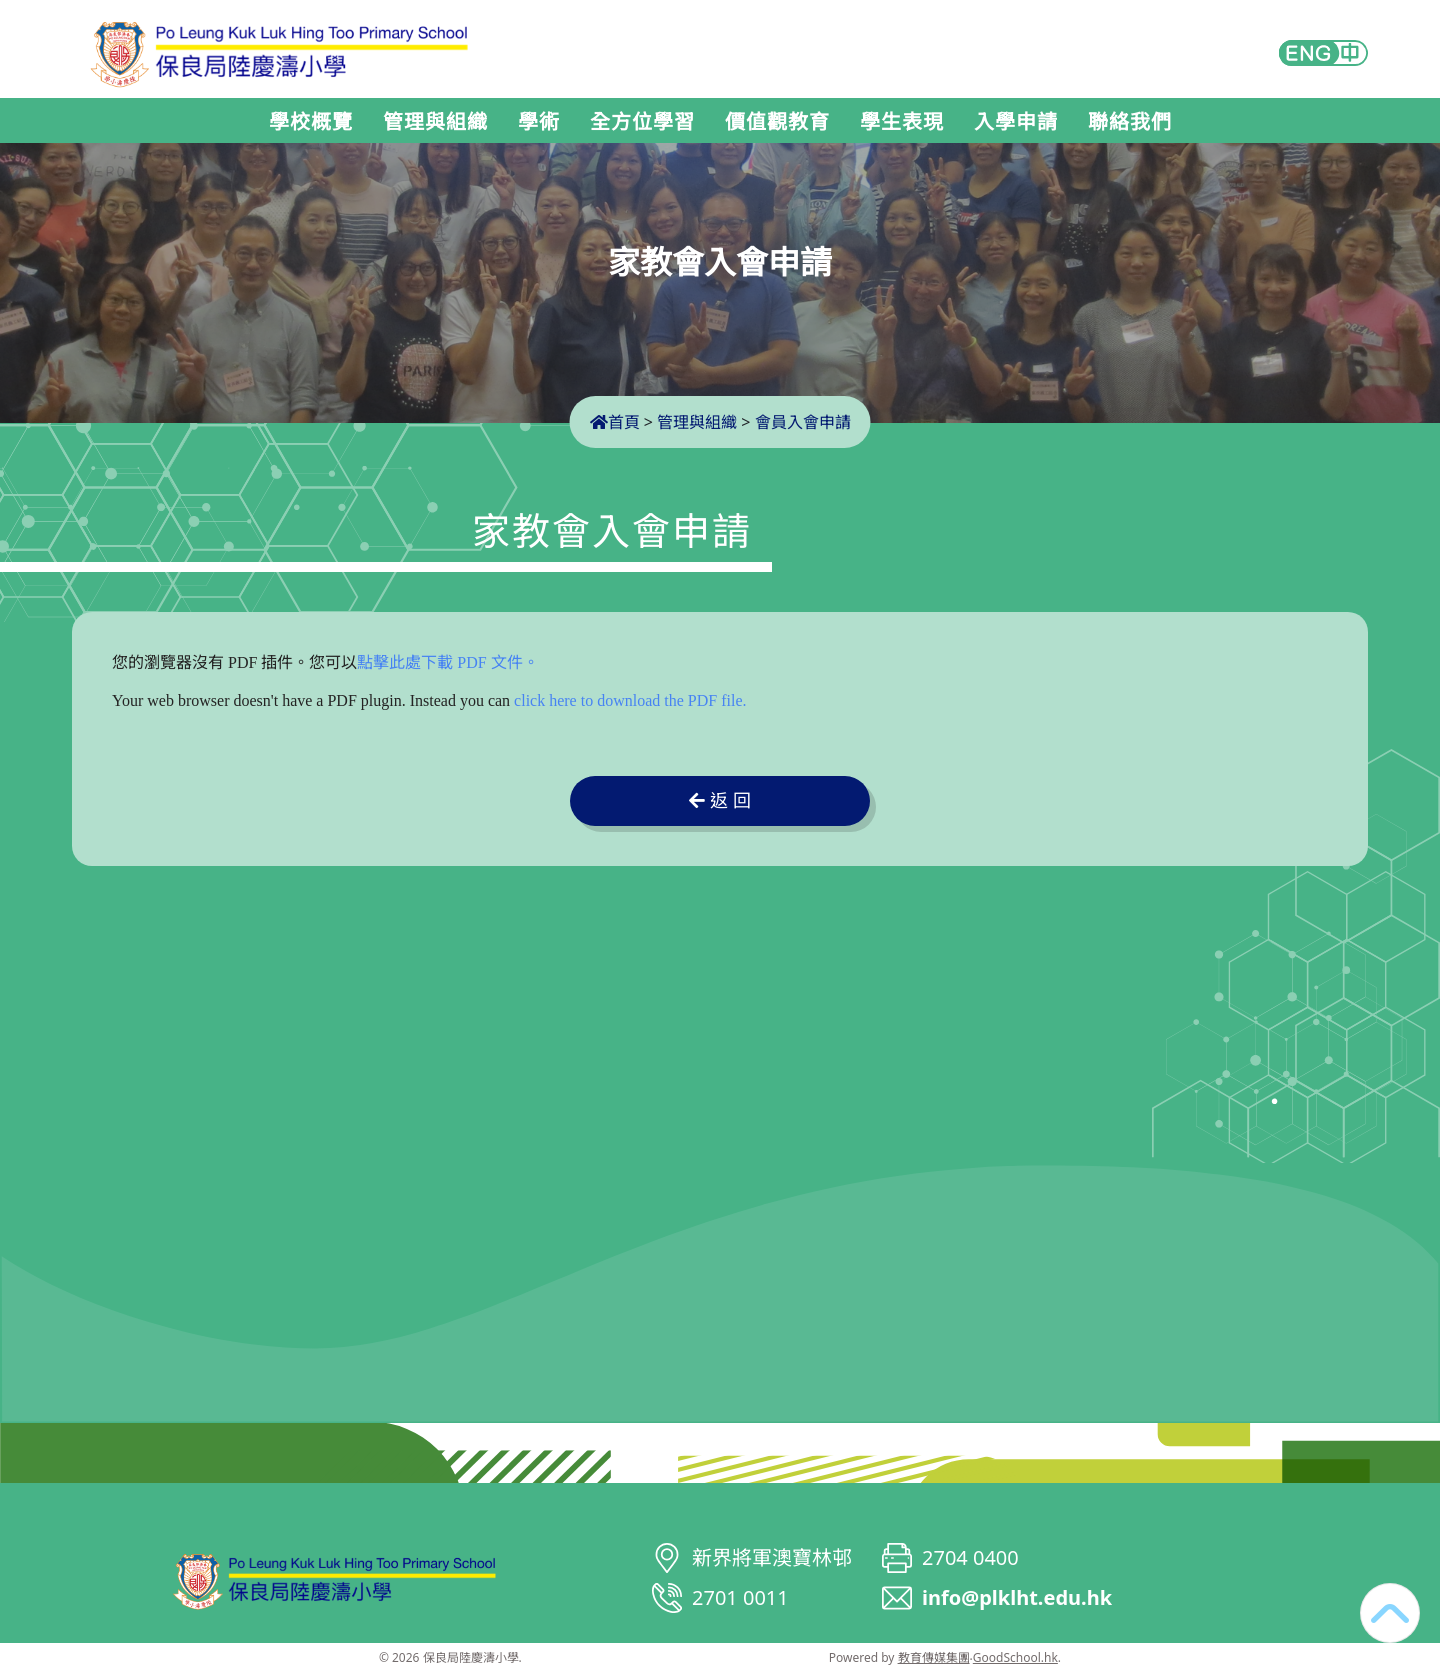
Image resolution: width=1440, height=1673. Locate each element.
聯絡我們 (1130, 122)
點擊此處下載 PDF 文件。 (447, 662)
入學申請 (1016, 122)
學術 (539, 122)
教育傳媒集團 (934, 1657)
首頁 (615, 422)
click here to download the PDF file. (630, 700)
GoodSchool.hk (1015, 1657)
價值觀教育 (777, 122)
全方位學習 (642, 122)
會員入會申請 (803, 422)
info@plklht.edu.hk (1017, 1597)
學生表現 (902, 122)
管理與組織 (435, 122)
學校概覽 (311, 122)
